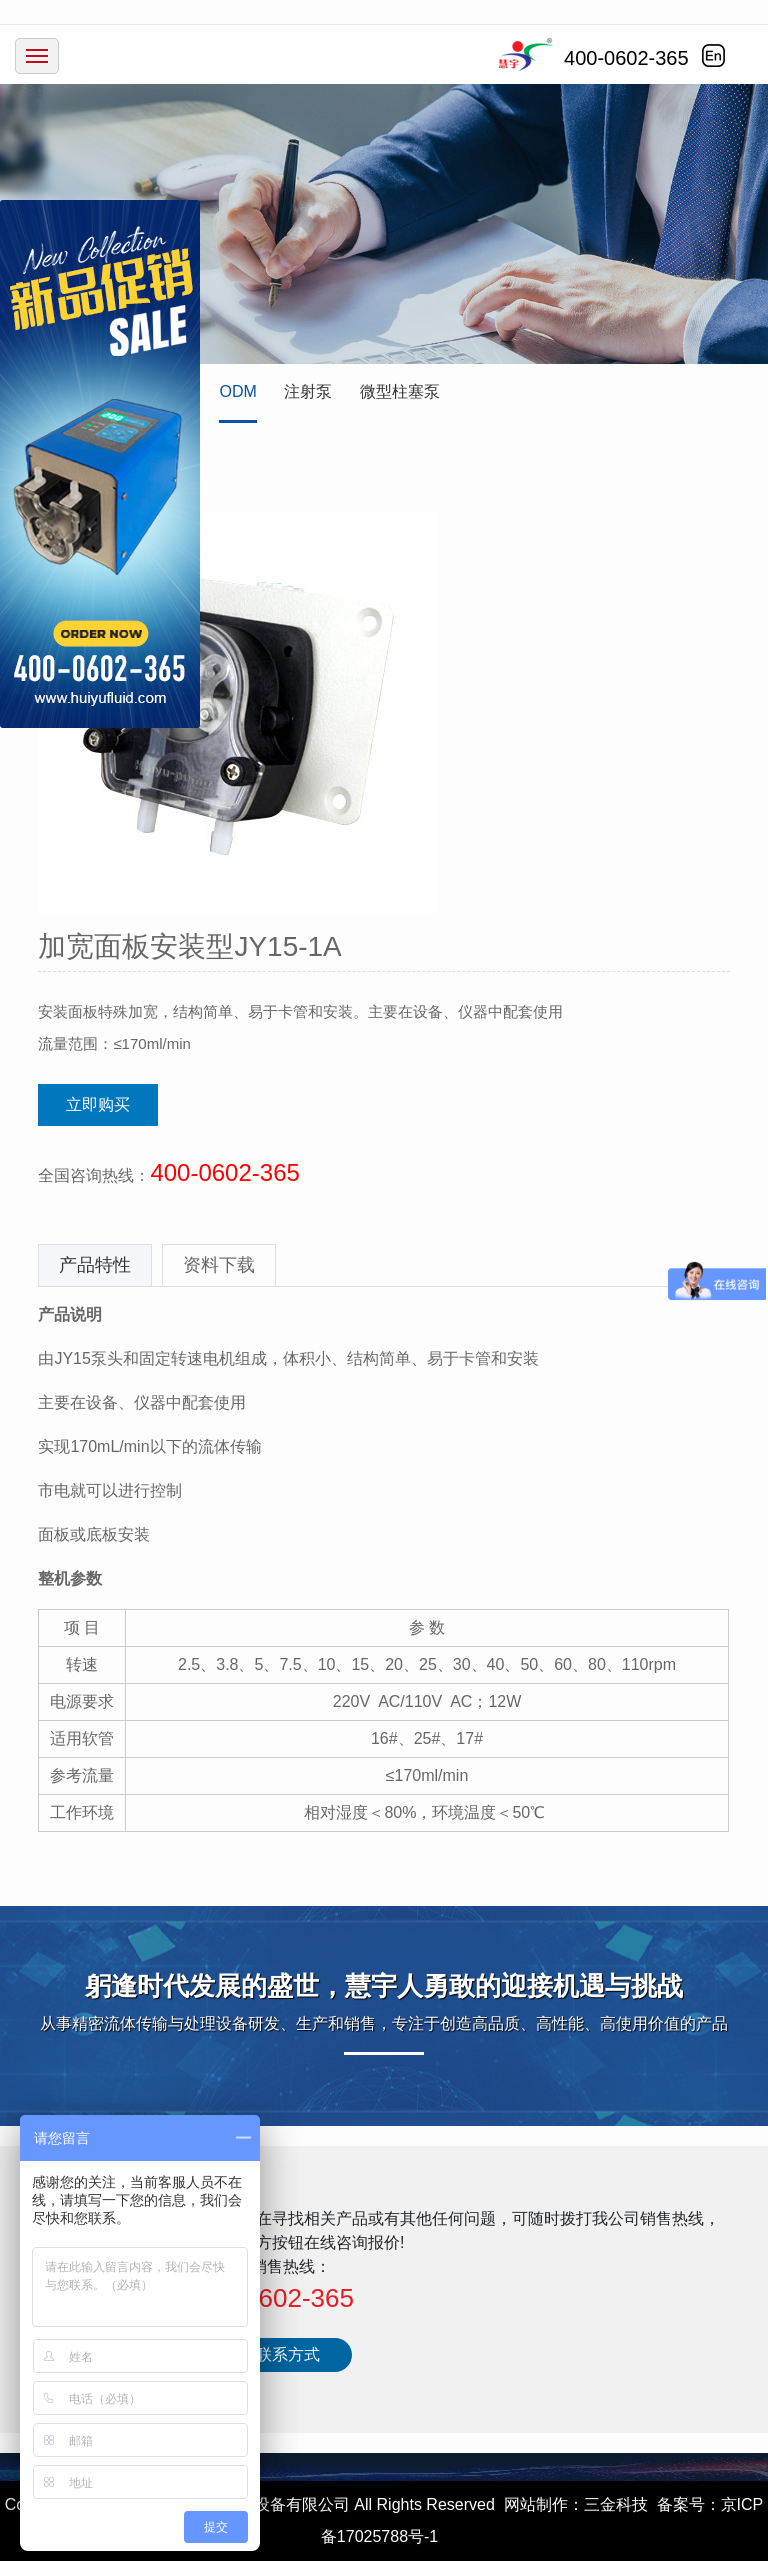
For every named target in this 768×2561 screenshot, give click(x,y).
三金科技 (616, 2504)
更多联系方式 (272, 2354)
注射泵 (308, 391)
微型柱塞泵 (400, 391)
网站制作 (536, 2504)
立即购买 (98, 1104)
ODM (237, 391)
